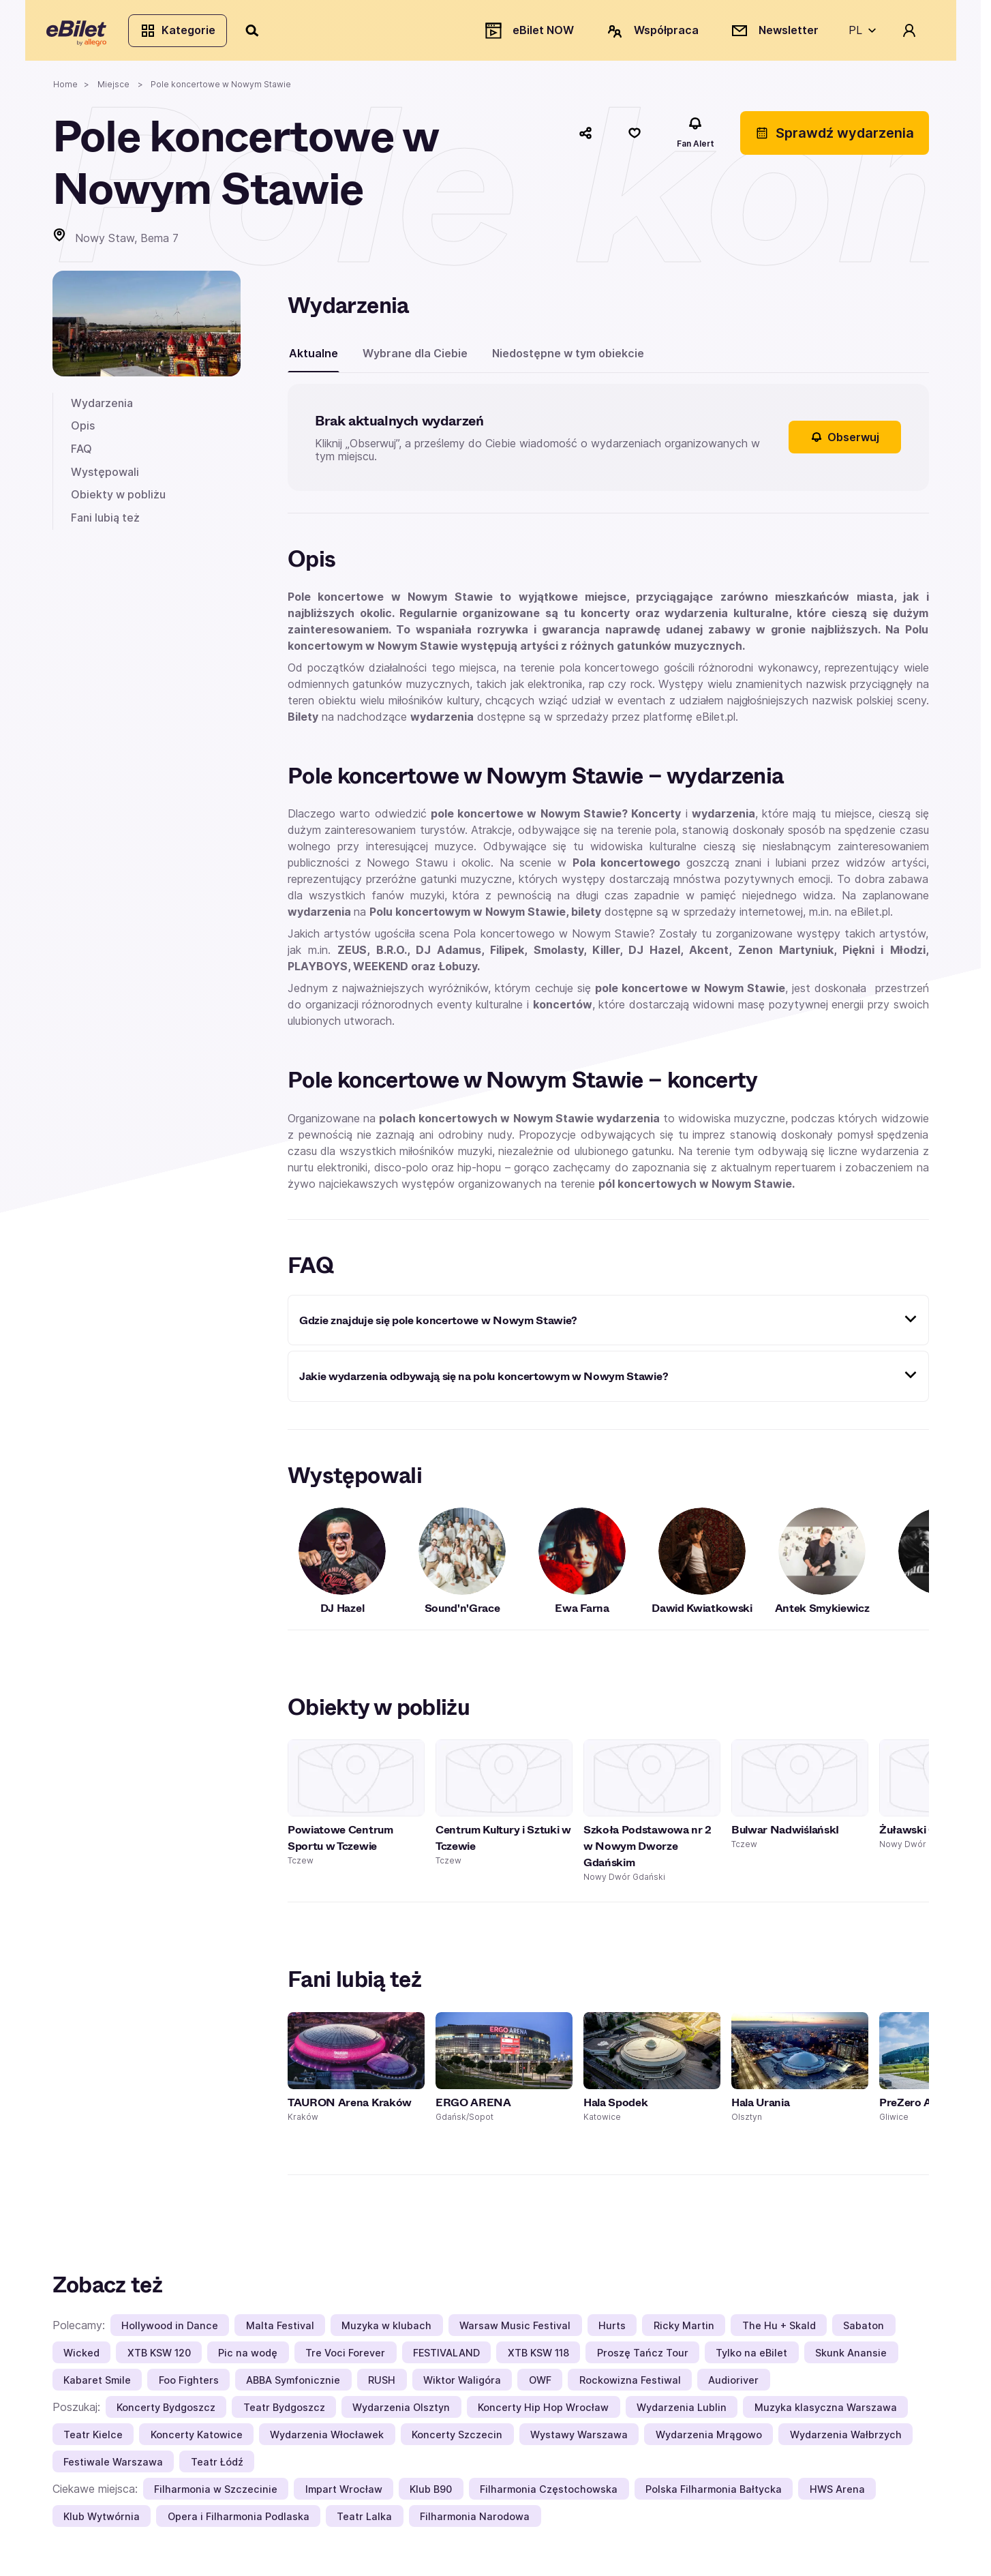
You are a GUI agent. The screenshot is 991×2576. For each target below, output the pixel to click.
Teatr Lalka (364, 2522)
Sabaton (863, 2331)
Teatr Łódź (217, 2467)
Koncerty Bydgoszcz (166, 2412)
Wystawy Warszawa (579, 2440)
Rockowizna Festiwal (630, 2385)
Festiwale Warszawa (113, 2467)
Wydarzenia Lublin (682, 2412)
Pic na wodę (247, 2358)
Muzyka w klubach (386, 2331)
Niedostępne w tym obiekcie (568, 358)
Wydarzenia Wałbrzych (846, 2440)
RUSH (381, 2385)
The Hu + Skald (779, 2331)
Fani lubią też (105, 523)
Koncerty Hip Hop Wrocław (543, 2412)
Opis (83, 431)
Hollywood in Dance (169, 2331)
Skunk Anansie (851, 2358)
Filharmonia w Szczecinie (215, 2494)
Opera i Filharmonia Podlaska (238, 2522)
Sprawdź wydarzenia (834, 138)
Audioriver (733, 2385)
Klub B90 (431, 2494)
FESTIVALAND (446, 2358)
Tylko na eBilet (751, 2358)
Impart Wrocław (343, 2494)
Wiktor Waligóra (462, 2385)
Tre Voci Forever (345, 2358)
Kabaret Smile (97, 2385)
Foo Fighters (189, 2385)
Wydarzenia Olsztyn (401, 2412)
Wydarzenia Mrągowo (709, 2440)
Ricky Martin (684, 2331)
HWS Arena (837, 2494)
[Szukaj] (259, 32)
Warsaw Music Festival (514, 2331)
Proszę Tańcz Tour (642, 2358)
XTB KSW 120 (159, 2358)
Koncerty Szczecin (457, 2440)
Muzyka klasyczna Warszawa (825, 2412)
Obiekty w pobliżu (118, 500)
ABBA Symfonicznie (293, 2385)
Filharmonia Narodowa (475, 2522)
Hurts (612, 2331)
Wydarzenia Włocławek (327, 2440)
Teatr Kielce (93, 2440)
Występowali (105, 477)
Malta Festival (280, 2331)
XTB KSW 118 (538, 2358)
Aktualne (313, 358)
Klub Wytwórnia (101, 2522)
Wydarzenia (102, 408)
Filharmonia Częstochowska (549, 2494)
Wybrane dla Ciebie (415, 358)
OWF (540, 2385)
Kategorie (184, 33)
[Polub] (634, 138)
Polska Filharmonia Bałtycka (713, 2494)
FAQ (81, 454)
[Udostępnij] (585, 138)
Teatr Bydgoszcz (284, 2412)
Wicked (81, 2358)
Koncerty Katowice (197, 2440)
